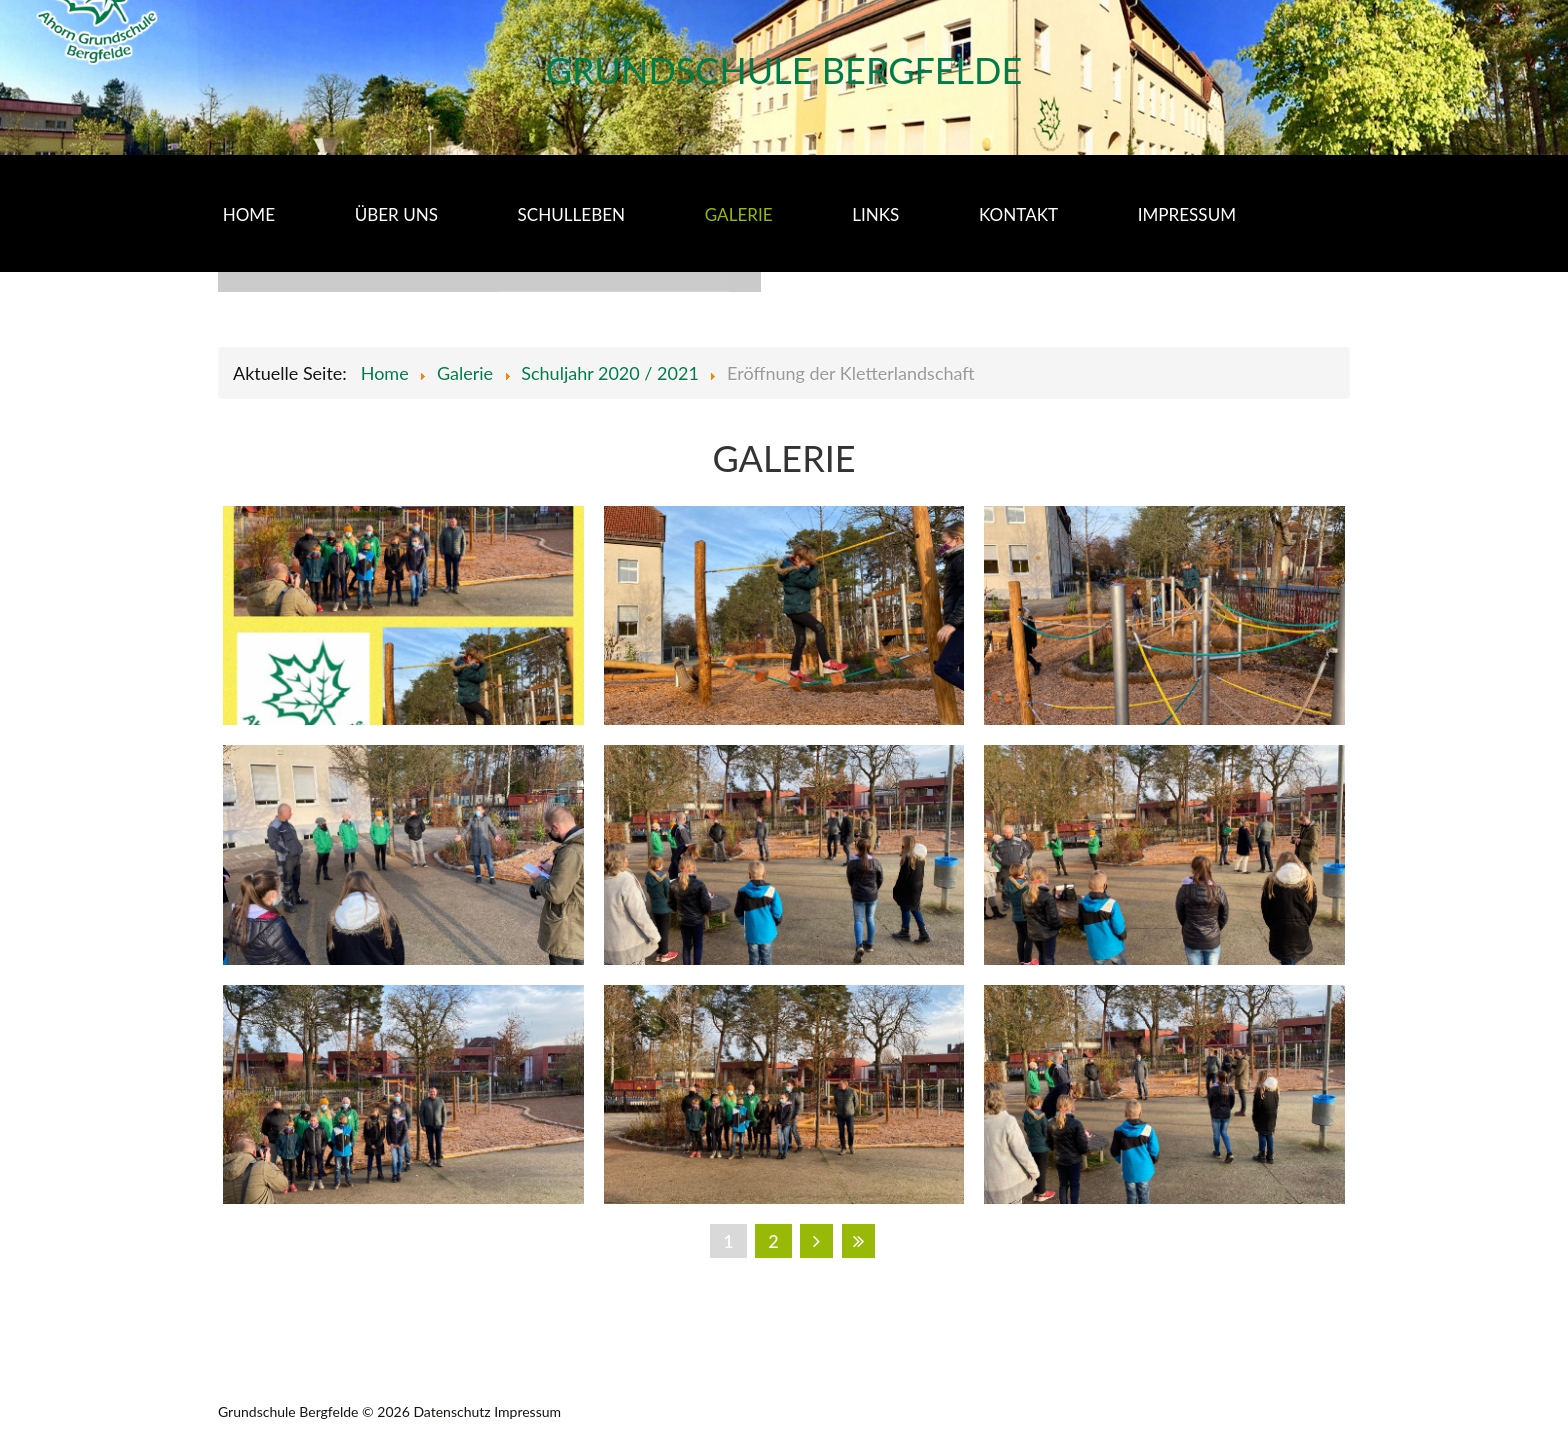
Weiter (816, 1241)
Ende (858, 1241)
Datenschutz (451, 1411)
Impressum (527, 1411)
